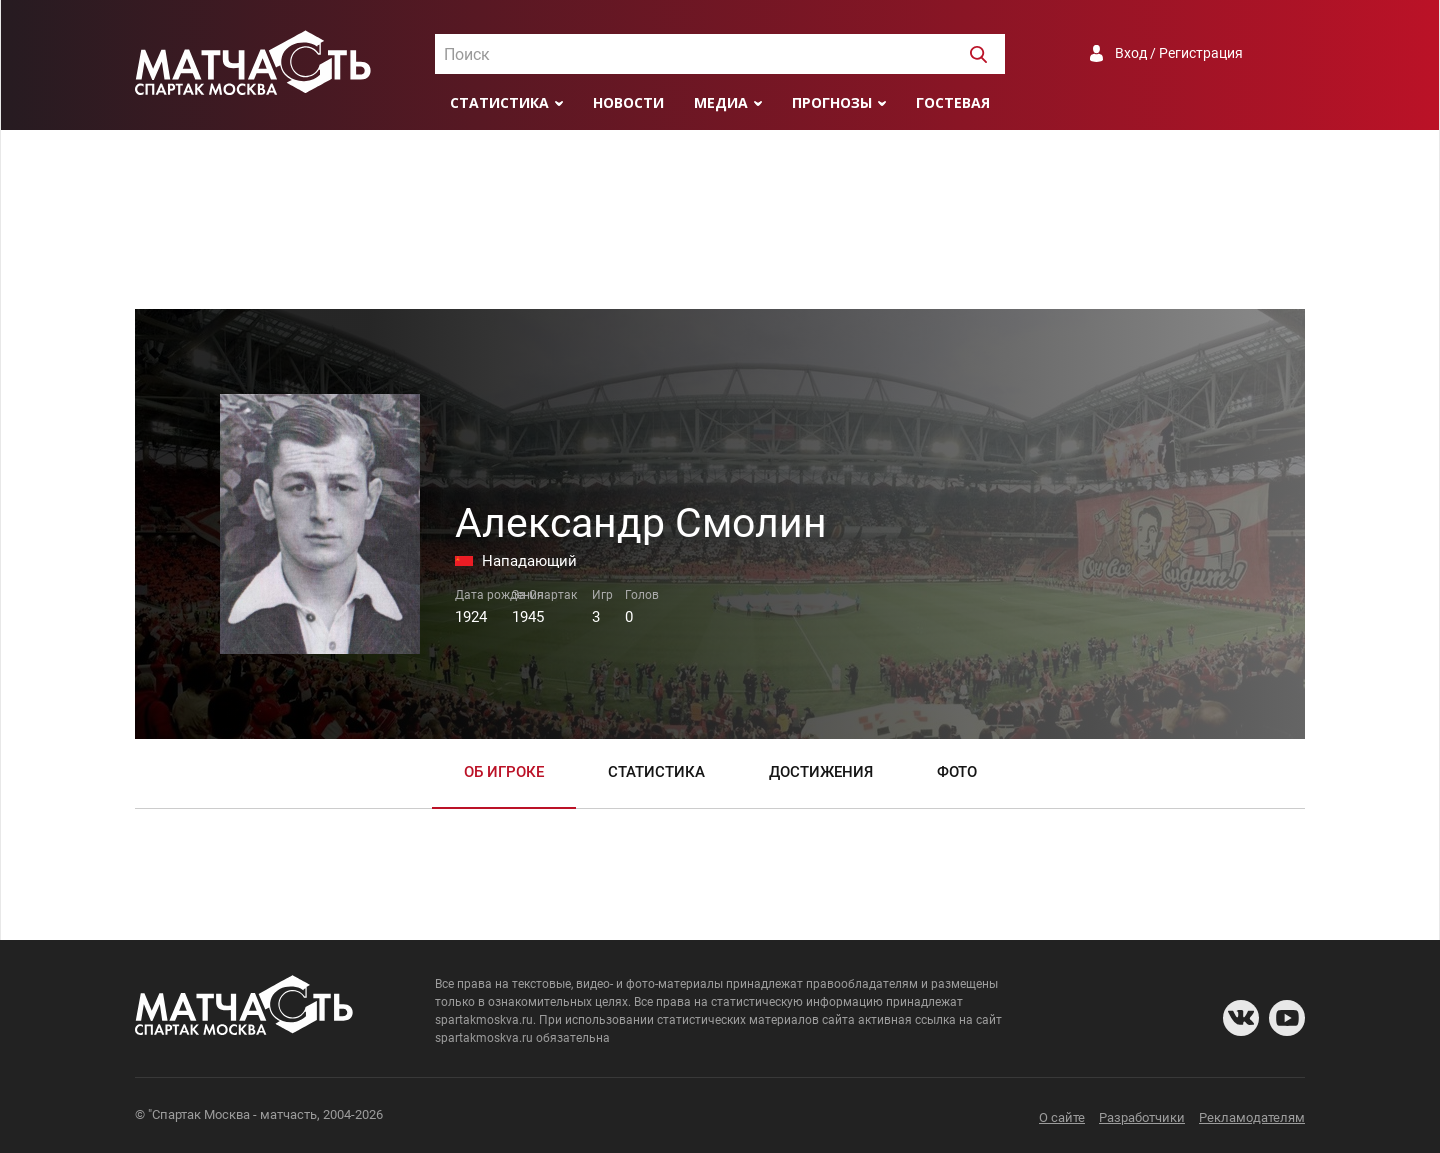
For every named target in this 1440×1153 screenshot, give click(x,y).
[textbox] (720, 55)
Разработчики (1142, 1117)
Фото (957, 772)
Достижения (821, 772)
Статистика (499, 102)
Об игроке (504, 772)
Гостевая (953, 102)
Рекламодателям (1252, 1117)
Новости (628, 102)
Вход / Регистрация (1179, 53)
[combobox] (720, 54)
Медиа (721, 102)
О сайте (1062, 1117)
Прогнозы (832, 102)
